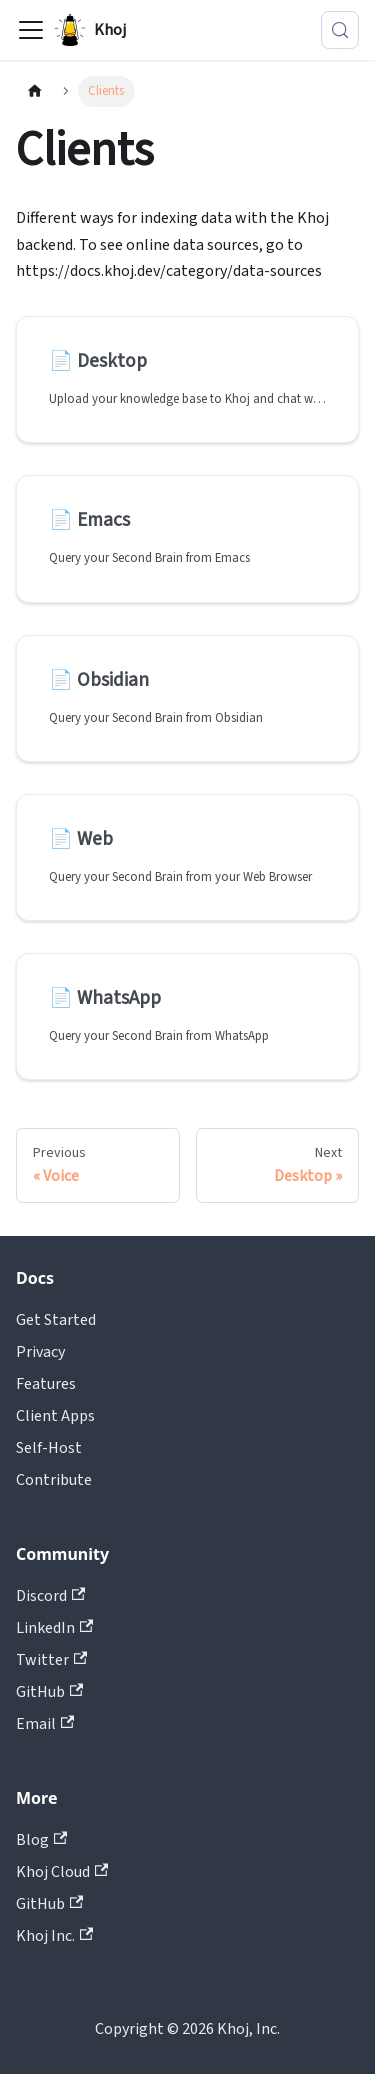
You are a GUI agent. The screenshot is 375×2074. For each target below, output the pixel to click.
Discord (50, 1596)
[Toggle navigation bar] (31, 30)
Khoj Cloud (62, 1872)
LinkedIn (54, 1628)
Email (45, 1724)
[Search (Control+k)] (340, 30)
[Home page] (35, 91)
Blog (41, 1840)
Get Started (56, 1320)
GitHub (49, 1692)
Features (46, 1384)
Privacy (40, 1352)
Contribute (54, 1480)
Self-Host (49, 1448)
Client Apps (55, 1416)
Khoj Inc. (54, 1936)
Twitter (51, 1660)
